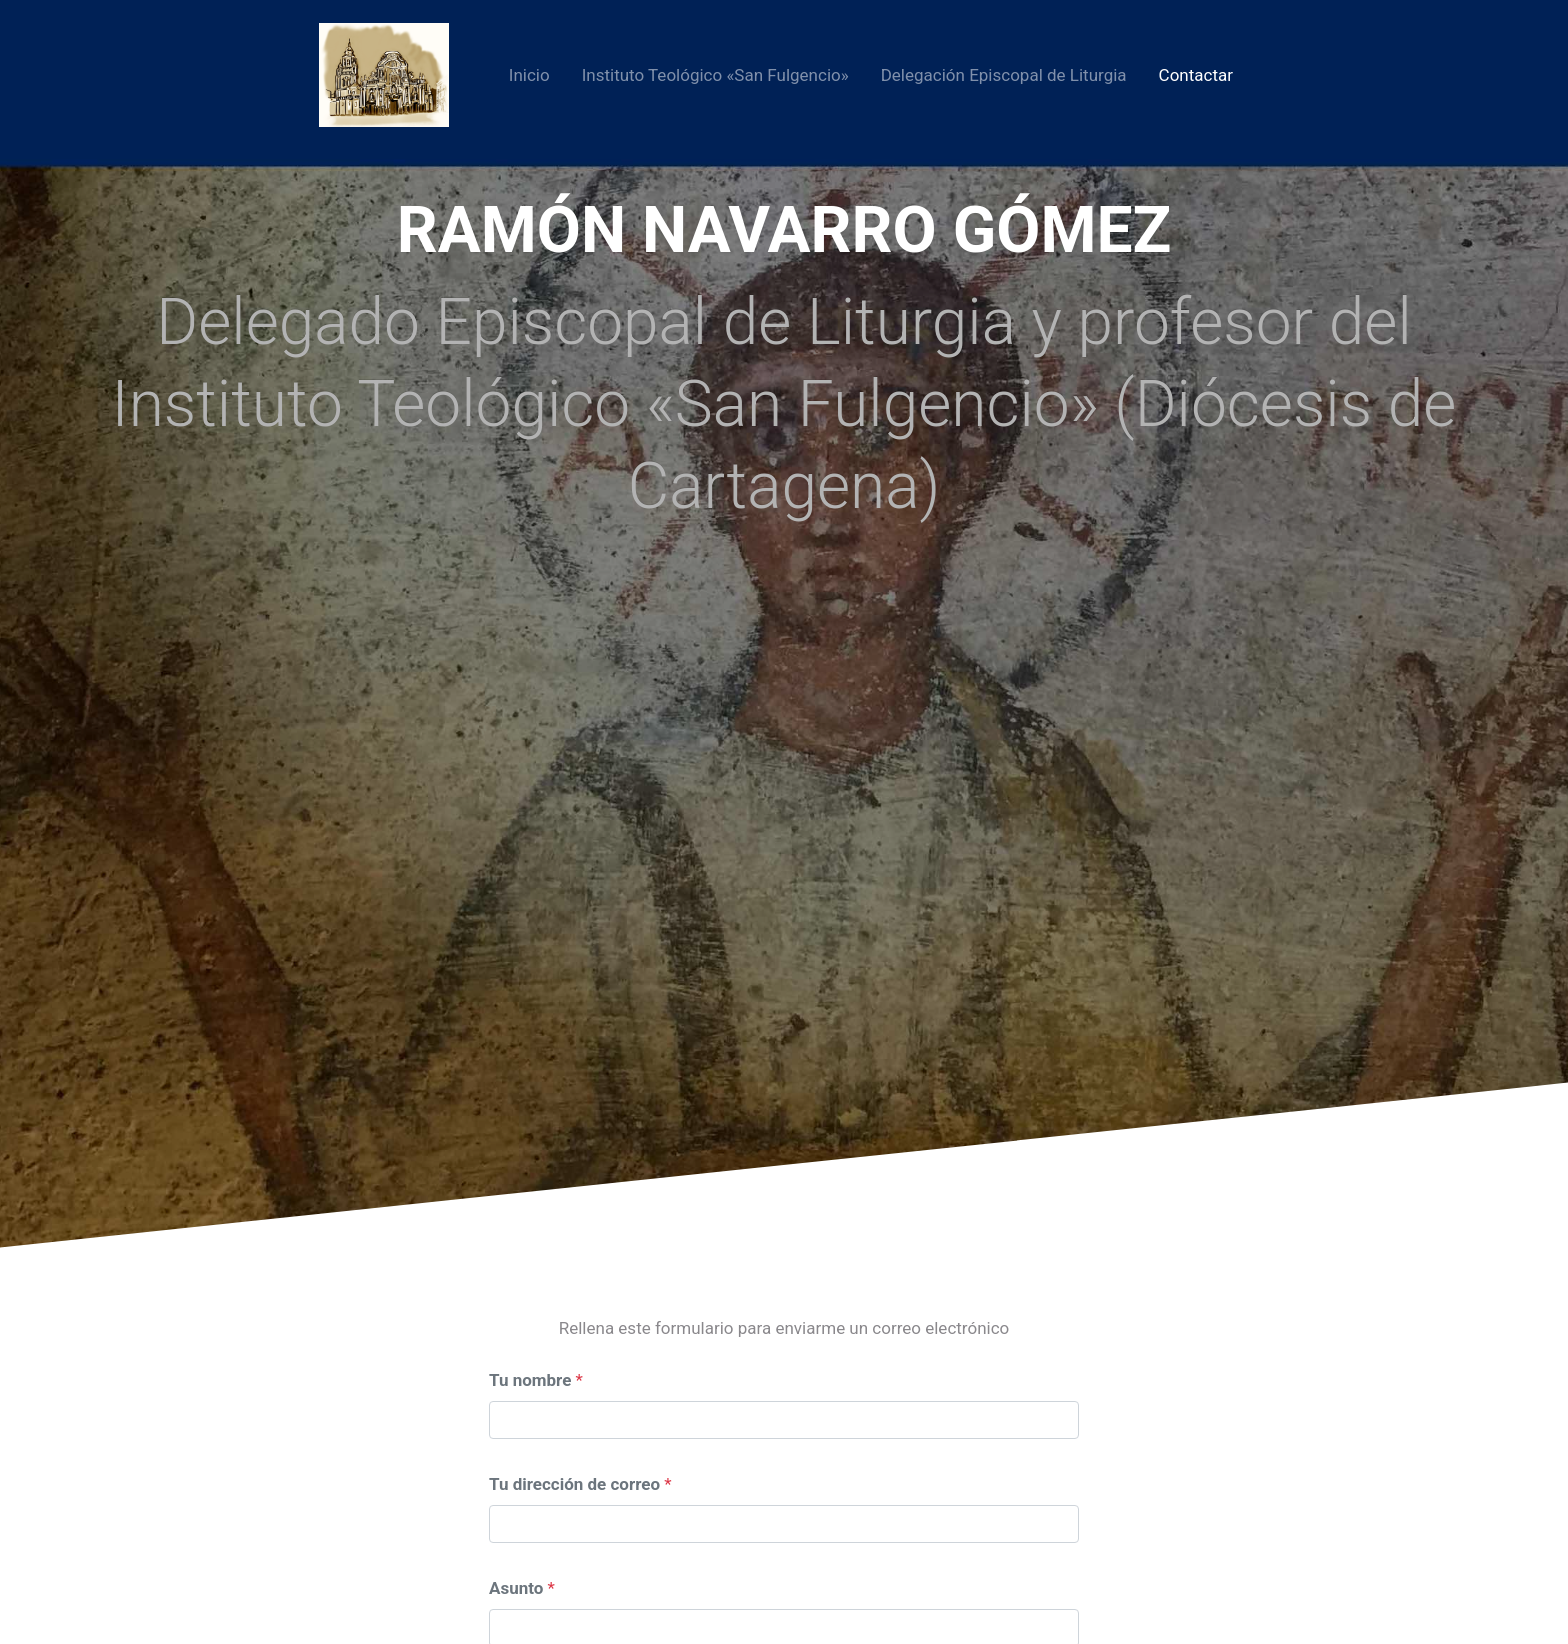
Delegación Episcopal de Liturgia (1004, 75)
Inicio (529, 75)
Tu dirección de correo (574, 1484)
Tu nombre (530, 1380)
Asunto (516, 1588)
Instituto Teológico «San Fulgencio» (715, 75)
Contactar (1196, 75)
